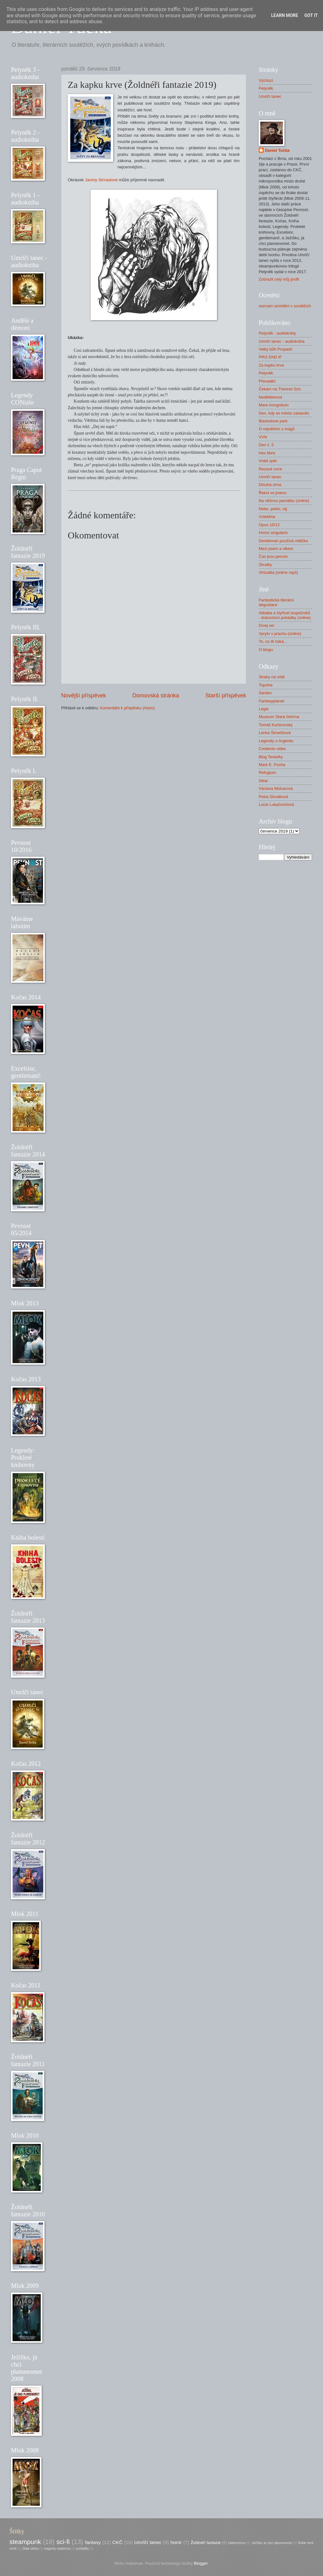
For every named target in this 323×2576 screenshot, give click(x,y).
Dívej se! (266, 625)
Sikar (263, 780)
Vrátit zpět (268, 460)
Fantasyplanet (271, 701)
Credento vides (272, 748)
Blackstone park (273, 421)
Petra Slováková (273, 796)
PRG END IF (270, 357)
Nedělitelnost (270, 397)
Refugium (267, 772)
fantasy (93, 2542)
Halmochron (237, 2543)
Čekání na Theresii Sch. (280, 389)
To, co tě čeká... (273, 641)
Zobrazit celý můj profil (279, 279)
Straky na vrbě (272, 676)
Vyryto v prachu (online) (280, 633)
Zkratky (265, 564)
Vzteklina (267, 516)
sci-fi (63, 2541)
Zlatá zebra (30, 2548)
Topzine (266, 685)
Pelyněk (266, 88)
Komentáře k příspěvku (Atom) (127, 708)
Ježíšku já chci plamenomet (272, 2543)
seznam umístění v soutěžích (285, 306)
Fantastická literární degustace (276, 602)
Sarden (265, 692)
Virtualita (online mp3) (278, 572)
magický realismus (57, 2548)
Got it (311, 15)
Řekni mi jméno (273, 492)
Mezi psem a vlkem (276, 548)
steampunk (25, 2541)
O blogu (266, 649)
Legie (264, 708)
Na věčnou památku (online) (284, 500)
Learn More (284, 15)
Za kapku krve (271, 365)
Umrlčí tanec (270, 96)
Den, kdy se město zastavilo (284, 413)
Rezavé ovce (270, 469)
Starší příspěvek (225, 695)
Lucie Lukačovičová (276, 804)
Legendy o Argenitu (276, 740)
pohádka (83, 2548)
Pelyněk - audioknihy (277, 333)
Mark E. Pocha (272, 764)
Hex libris (267, 453)
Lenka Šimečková (275, 732)
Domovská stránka (155, 695)
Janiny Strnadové (102, 179)
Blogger (201, 2563)
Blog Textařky (271, 756)
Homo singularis (273, 532)
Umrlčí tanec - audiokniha (281, 341)
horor (176, 2542)
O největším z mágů (277, 428)
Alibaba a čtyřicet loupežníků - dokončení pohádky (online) (285, 615)
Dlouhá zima (270, 484)
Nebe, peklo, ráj (273, 508)
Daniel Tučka (277, 150)
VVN (263, 437)
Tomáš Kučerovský (276, 724)
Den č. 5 (266, 444)
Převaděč (267, 381)
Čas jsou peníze (273, 556)
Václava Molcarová (276, 788)
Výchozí (266, 80)
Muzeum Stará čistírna (279, 716)
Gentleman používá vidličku (283, 540)
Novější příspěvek (83, 695)
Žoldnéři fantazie (206, 2542)
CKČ (117, 2542)
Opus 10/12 (269, 524)
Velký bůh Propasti (275, 349)
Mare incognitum (274, 405)
